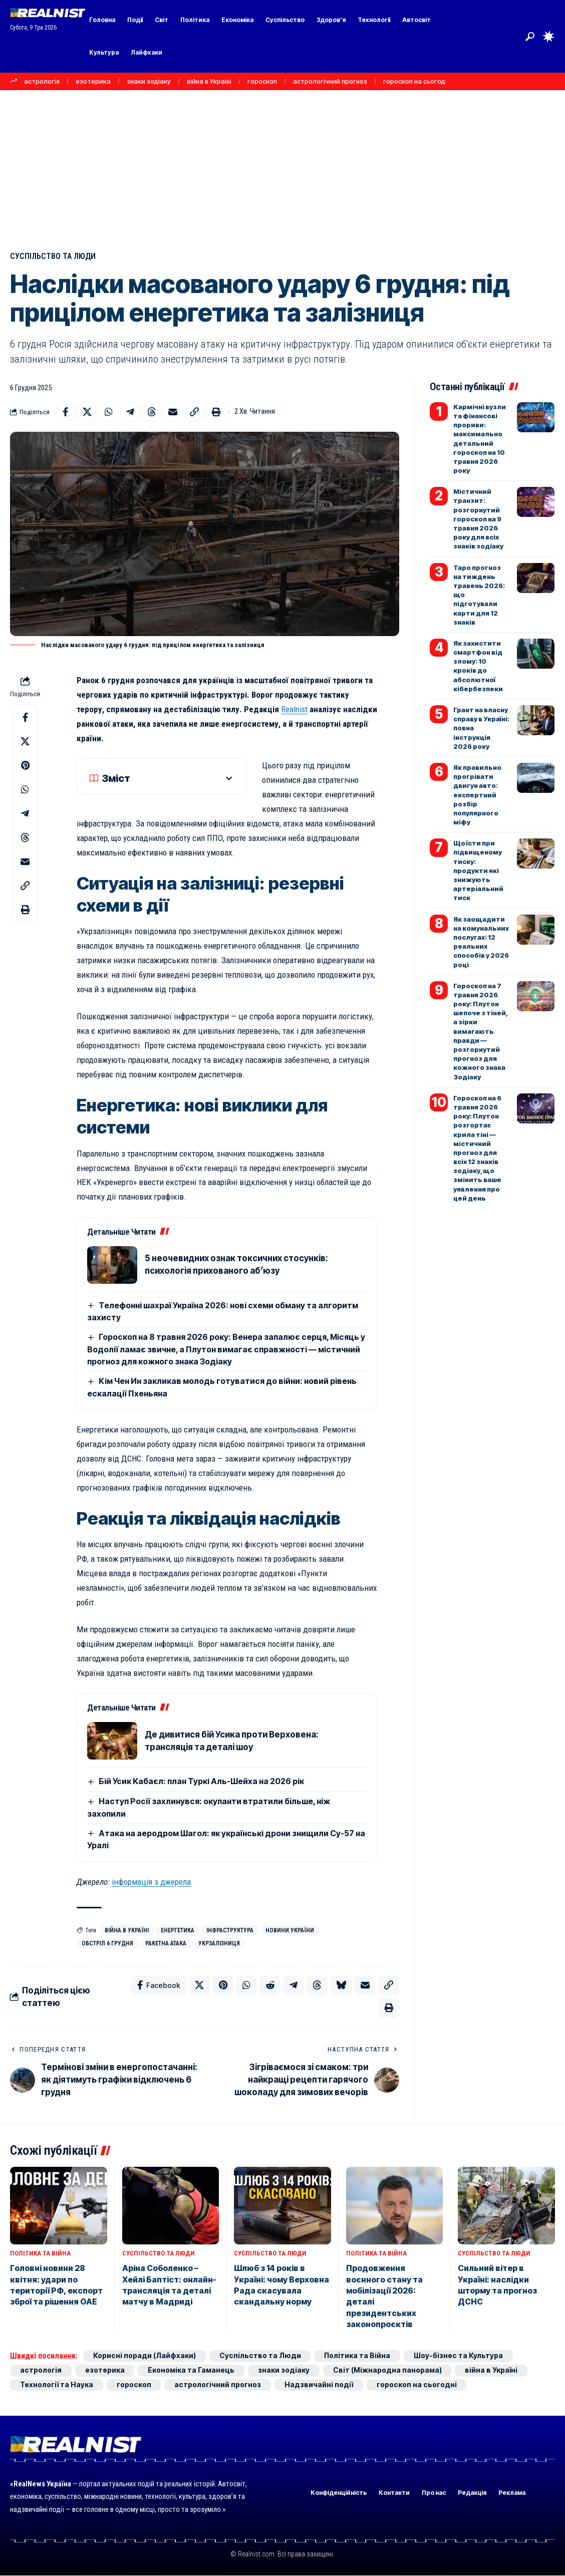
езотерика (93, 81)
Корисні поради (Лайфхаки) (144, 2356)
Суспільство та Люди (53, 256)
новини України (289, 1930)
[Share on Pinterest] (25, 765)
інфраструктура (229, 1930)
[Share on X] (87, 412)
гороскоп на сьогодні (416, 81)
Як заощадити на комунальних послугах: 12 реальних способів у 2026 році (481, 942)
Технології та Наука (56, 2385)
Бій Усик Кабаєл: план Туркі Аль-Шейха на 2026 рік (201, 1782)
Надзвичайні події (319, 2385)
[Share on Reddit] (269, 1986)
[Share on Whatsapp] (109, 412)
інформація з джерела (151, 1882)
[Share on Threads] (152, 412)
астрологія (42, 81)
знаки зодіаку (149, 81)
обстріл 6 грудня (107, 1943)
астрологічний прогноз (330, 81)
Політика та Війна (40, 2253)
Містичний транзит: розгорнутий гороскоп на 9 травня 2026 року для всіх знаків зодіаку (478, 518)
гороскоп (262, 81)
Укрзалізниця (219, 1943)
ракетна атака (165, 1943)
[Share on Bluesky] (341, 1986)
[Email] (173, 412)
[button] (529, 37)
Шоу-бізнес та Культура (458, 2356)
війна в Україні (209, 81)
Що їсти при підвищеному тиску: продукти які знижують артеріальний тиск (478, 870)
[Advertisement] (282, 165)
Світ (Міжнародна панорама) (388, 2370)
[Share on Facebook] (66, 412)
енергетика (177, 1930)
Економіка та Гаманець (191, 2370)
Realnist (294, 709)
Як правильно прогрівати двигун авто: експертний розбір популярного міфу (477, 794)
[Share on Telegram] (130, 412)
